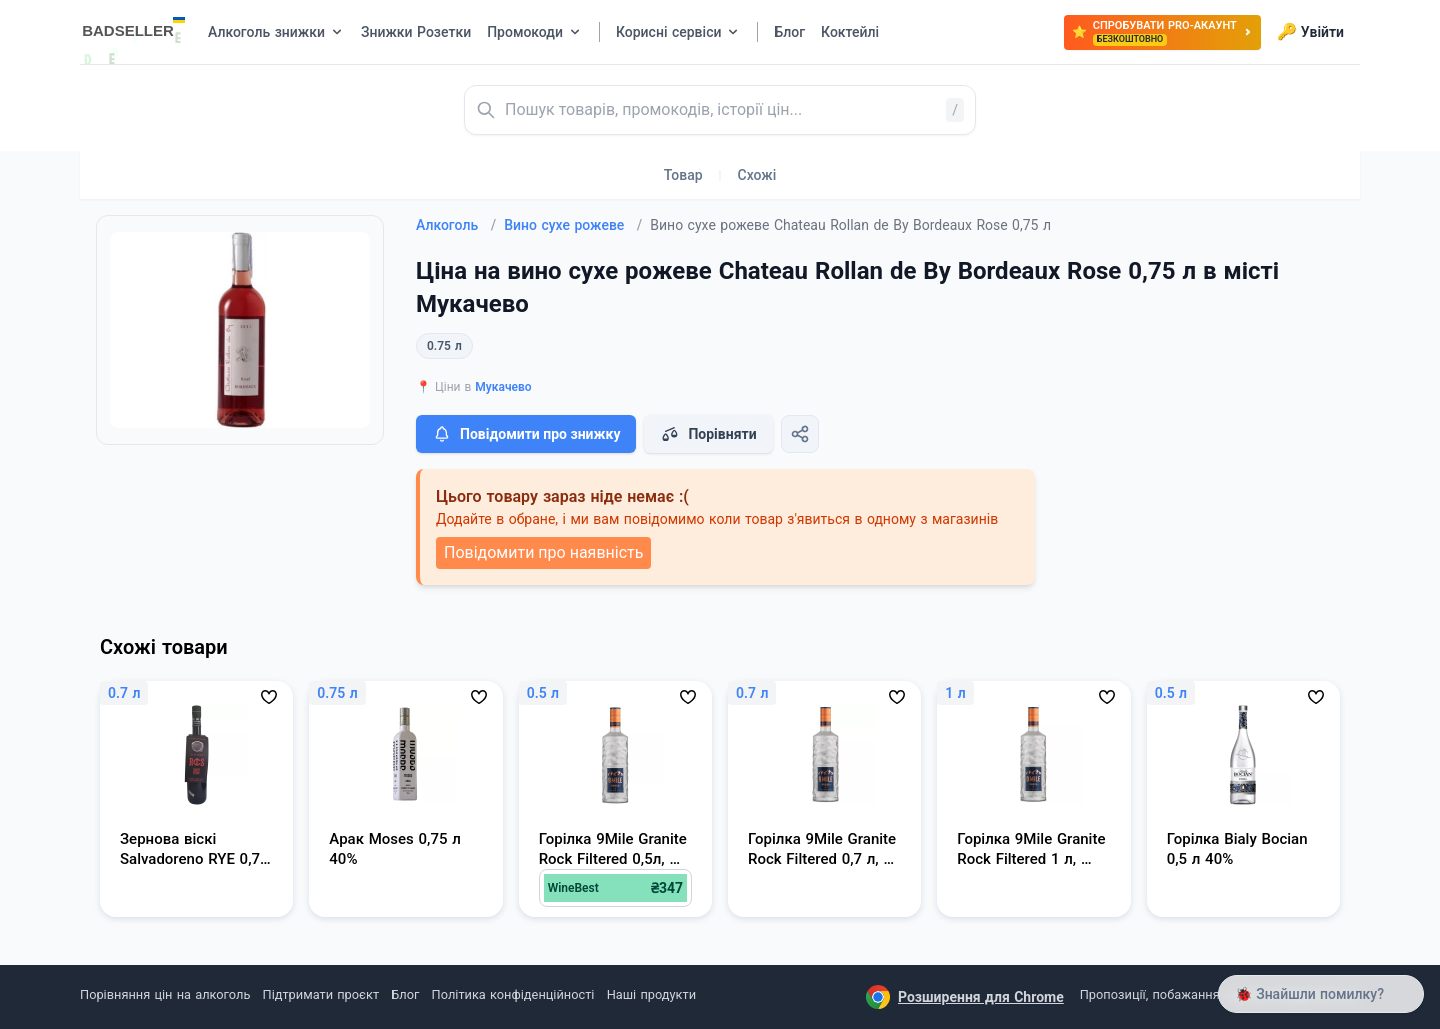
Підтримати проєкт (321, 994)
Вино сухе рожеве (573, 225)
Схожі (757, 175)
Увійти (1310, 32)
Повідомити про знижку (526, 434)
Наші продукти (651, 994)
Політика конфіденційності (513, 994)
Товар (683, 175)
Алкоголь (456, 225)
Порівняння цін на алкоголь (165, 994)
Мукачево (503, 387)
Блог (405, 994)
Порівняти (708, 434)
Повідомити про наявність (543, 552)
